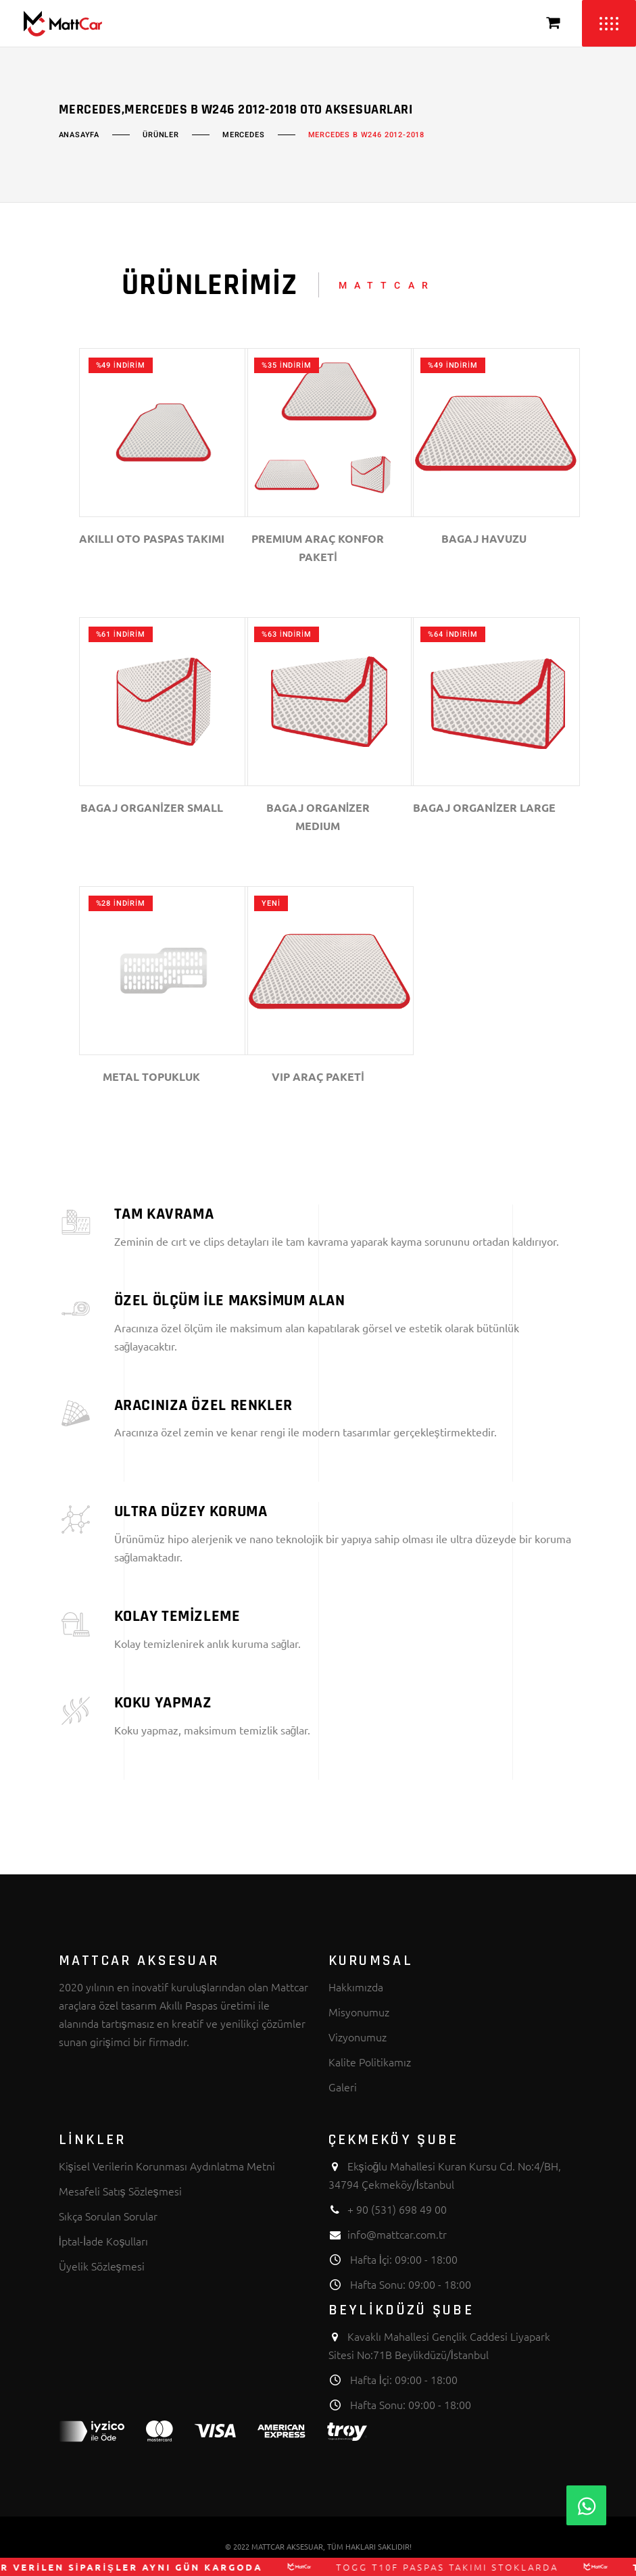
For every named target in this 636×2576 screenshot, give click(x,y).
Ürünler (161, 135)
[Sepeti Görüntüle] (553, 23)
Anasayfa (79, 135)
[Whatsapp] (586, 2505)
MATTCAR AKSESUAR (287, 2546)
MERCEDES (243, 135)
